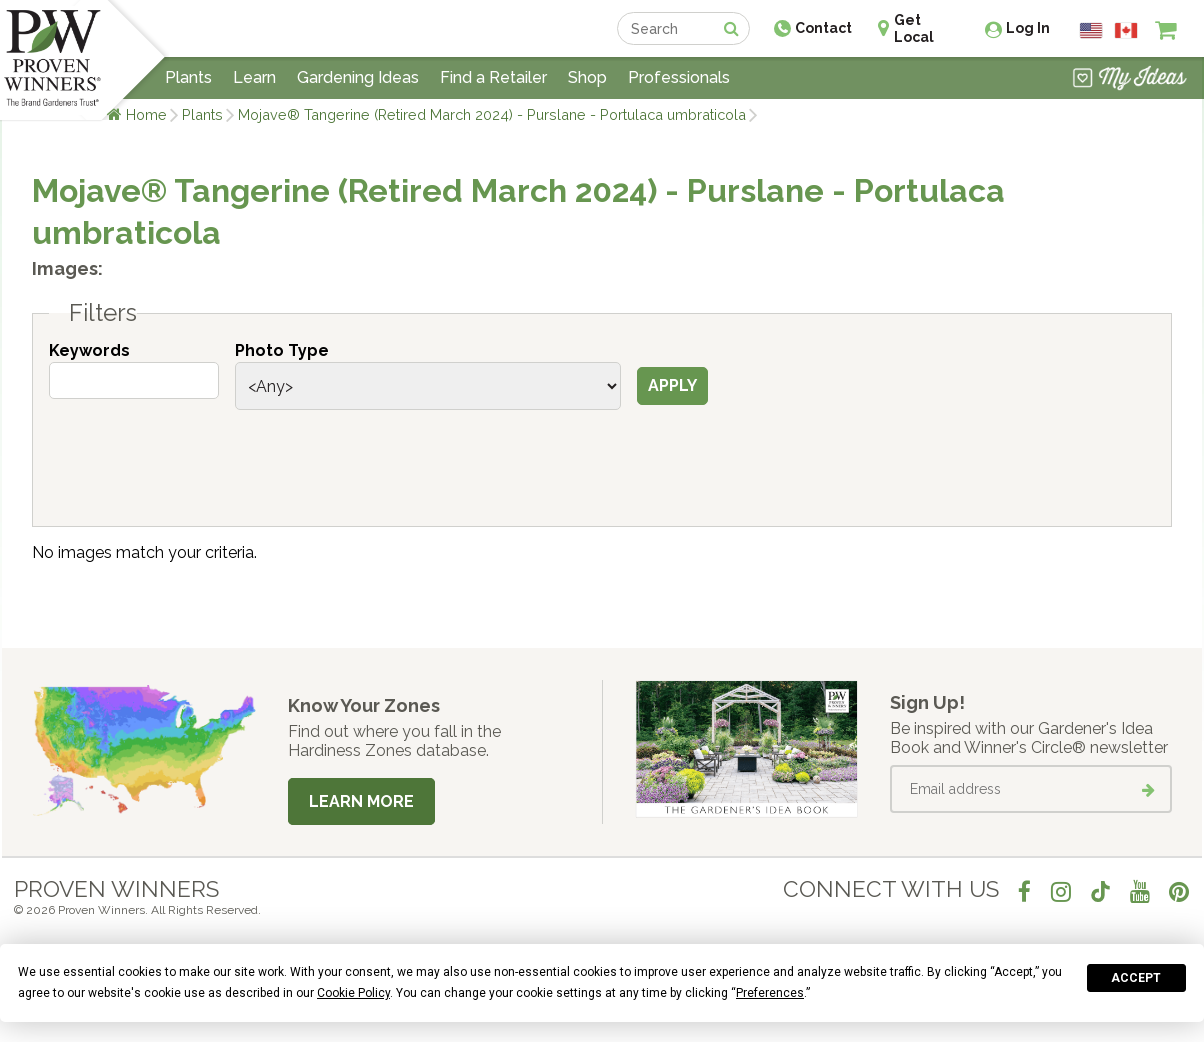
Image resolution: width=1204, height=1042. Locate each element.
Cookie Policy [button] (353, 993)
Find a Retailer (493, 77)
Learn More (361, 801)
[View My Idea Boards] (1129, 80)
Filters (103, 313)
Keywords (89, 350)
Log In (1028, 28)
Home (146, 114)
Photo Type (282, 350)
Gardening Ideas (358, 77)
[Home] (52, 60)
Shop (587, 77)
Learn (254, 77)
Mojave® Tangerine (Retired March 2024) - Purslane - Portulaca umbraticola (492, 114)
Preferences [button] (770, 993)
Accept (1136, 978)
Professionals (679, 77)
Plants (202, 114)
